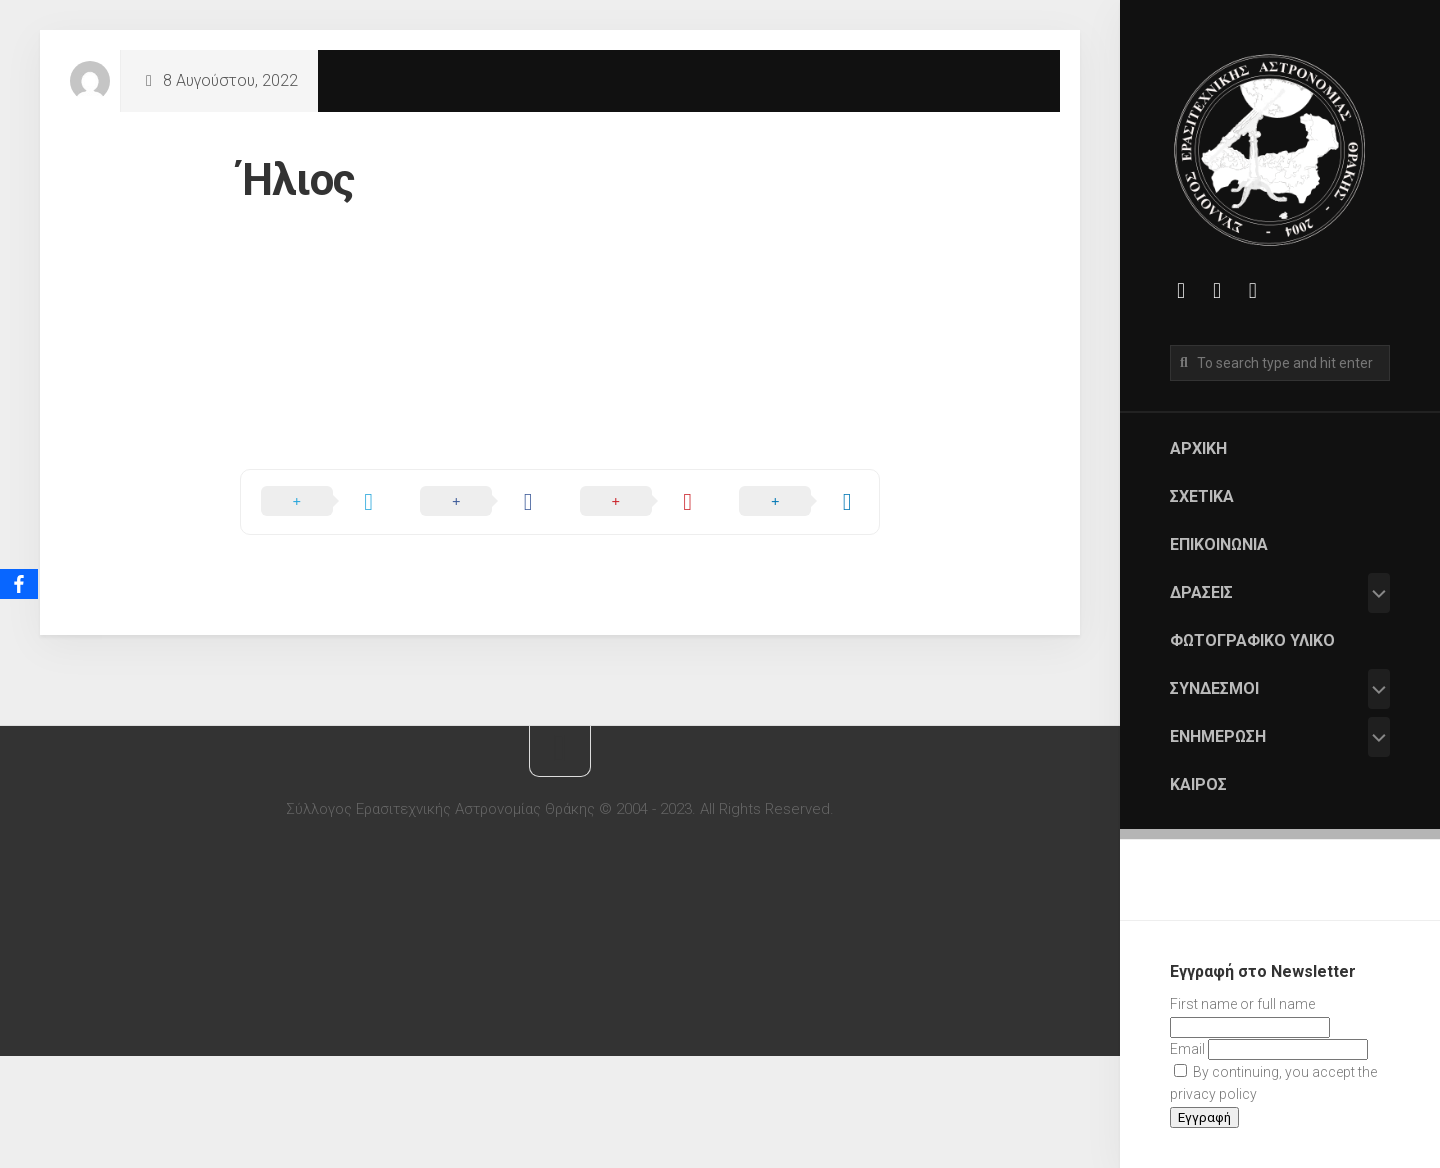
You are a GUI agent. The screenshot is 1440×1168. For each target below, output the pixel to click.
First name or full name (1242, 1004)
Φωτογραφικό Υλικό (1252, 640)
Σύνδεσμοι (1214, 688)
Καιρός (1198, 784)
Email (1187, 1049)
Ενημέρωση (1218, 736)
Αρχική (1198, 448)
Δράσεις (1201, 592)
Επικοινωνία (1219, 544)
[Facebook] (19, 584)
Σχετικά (1202, 496)
